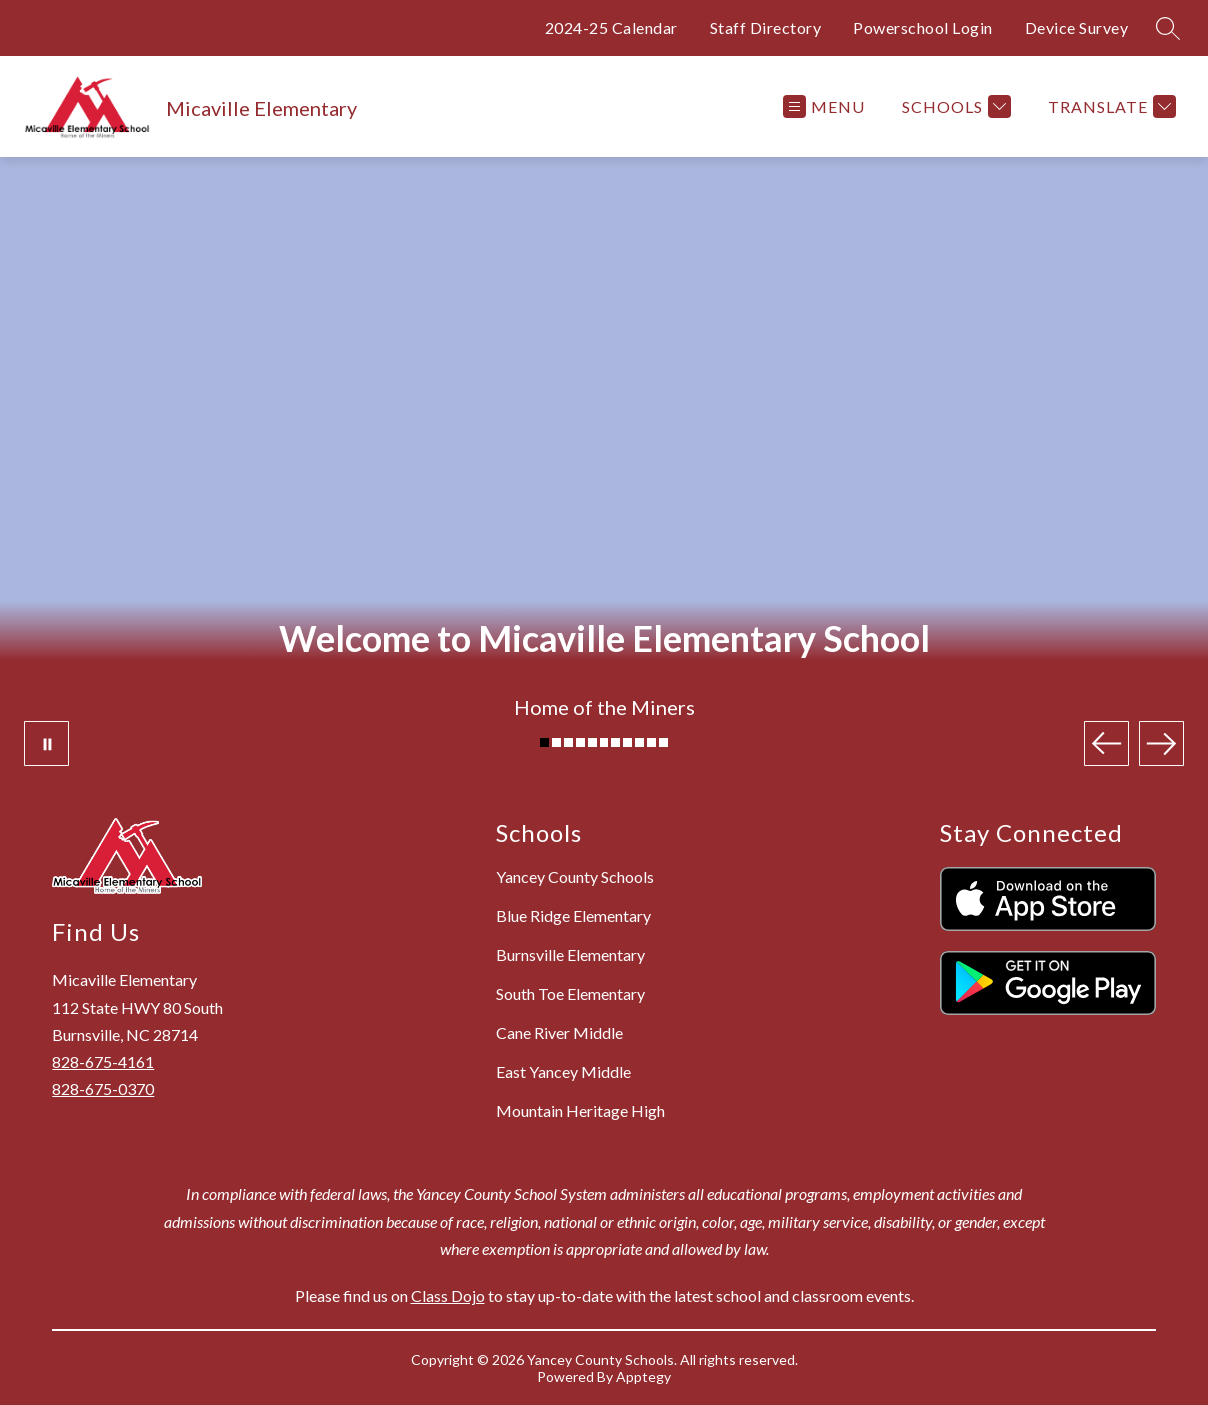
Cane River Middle (559, 1032)
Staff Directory (766, 27)
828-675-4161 (103, 1061)
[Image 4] (580, 742)
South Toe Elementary (570, 993)
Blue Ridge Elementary (573, 915)
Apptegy (643, 1376)
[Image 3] (568, 742)
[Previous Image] (1106, 743)
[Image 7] (615, 742)
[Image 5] (592, 742)
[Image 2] (556, 742)
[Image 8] (627, 742)
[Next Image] (1161, 743)
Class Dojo (448, 1295)
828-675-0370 (103, 1088)
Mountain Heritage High (580, 1110)
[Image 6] (604, 742)
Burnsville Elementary (570, 954)
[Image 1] (544, 742)
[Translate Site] (1109, 106)
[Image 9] (639, 742)
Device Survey (1077, 27)
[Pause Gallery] (46, 743)
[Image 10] (651, 742)
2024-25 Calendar (611, 27)
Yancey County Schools (575, 876)
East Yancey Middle (563, 1071)
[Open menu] (824, 106)
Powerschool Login (923, 27)
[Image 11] (663, 742)
